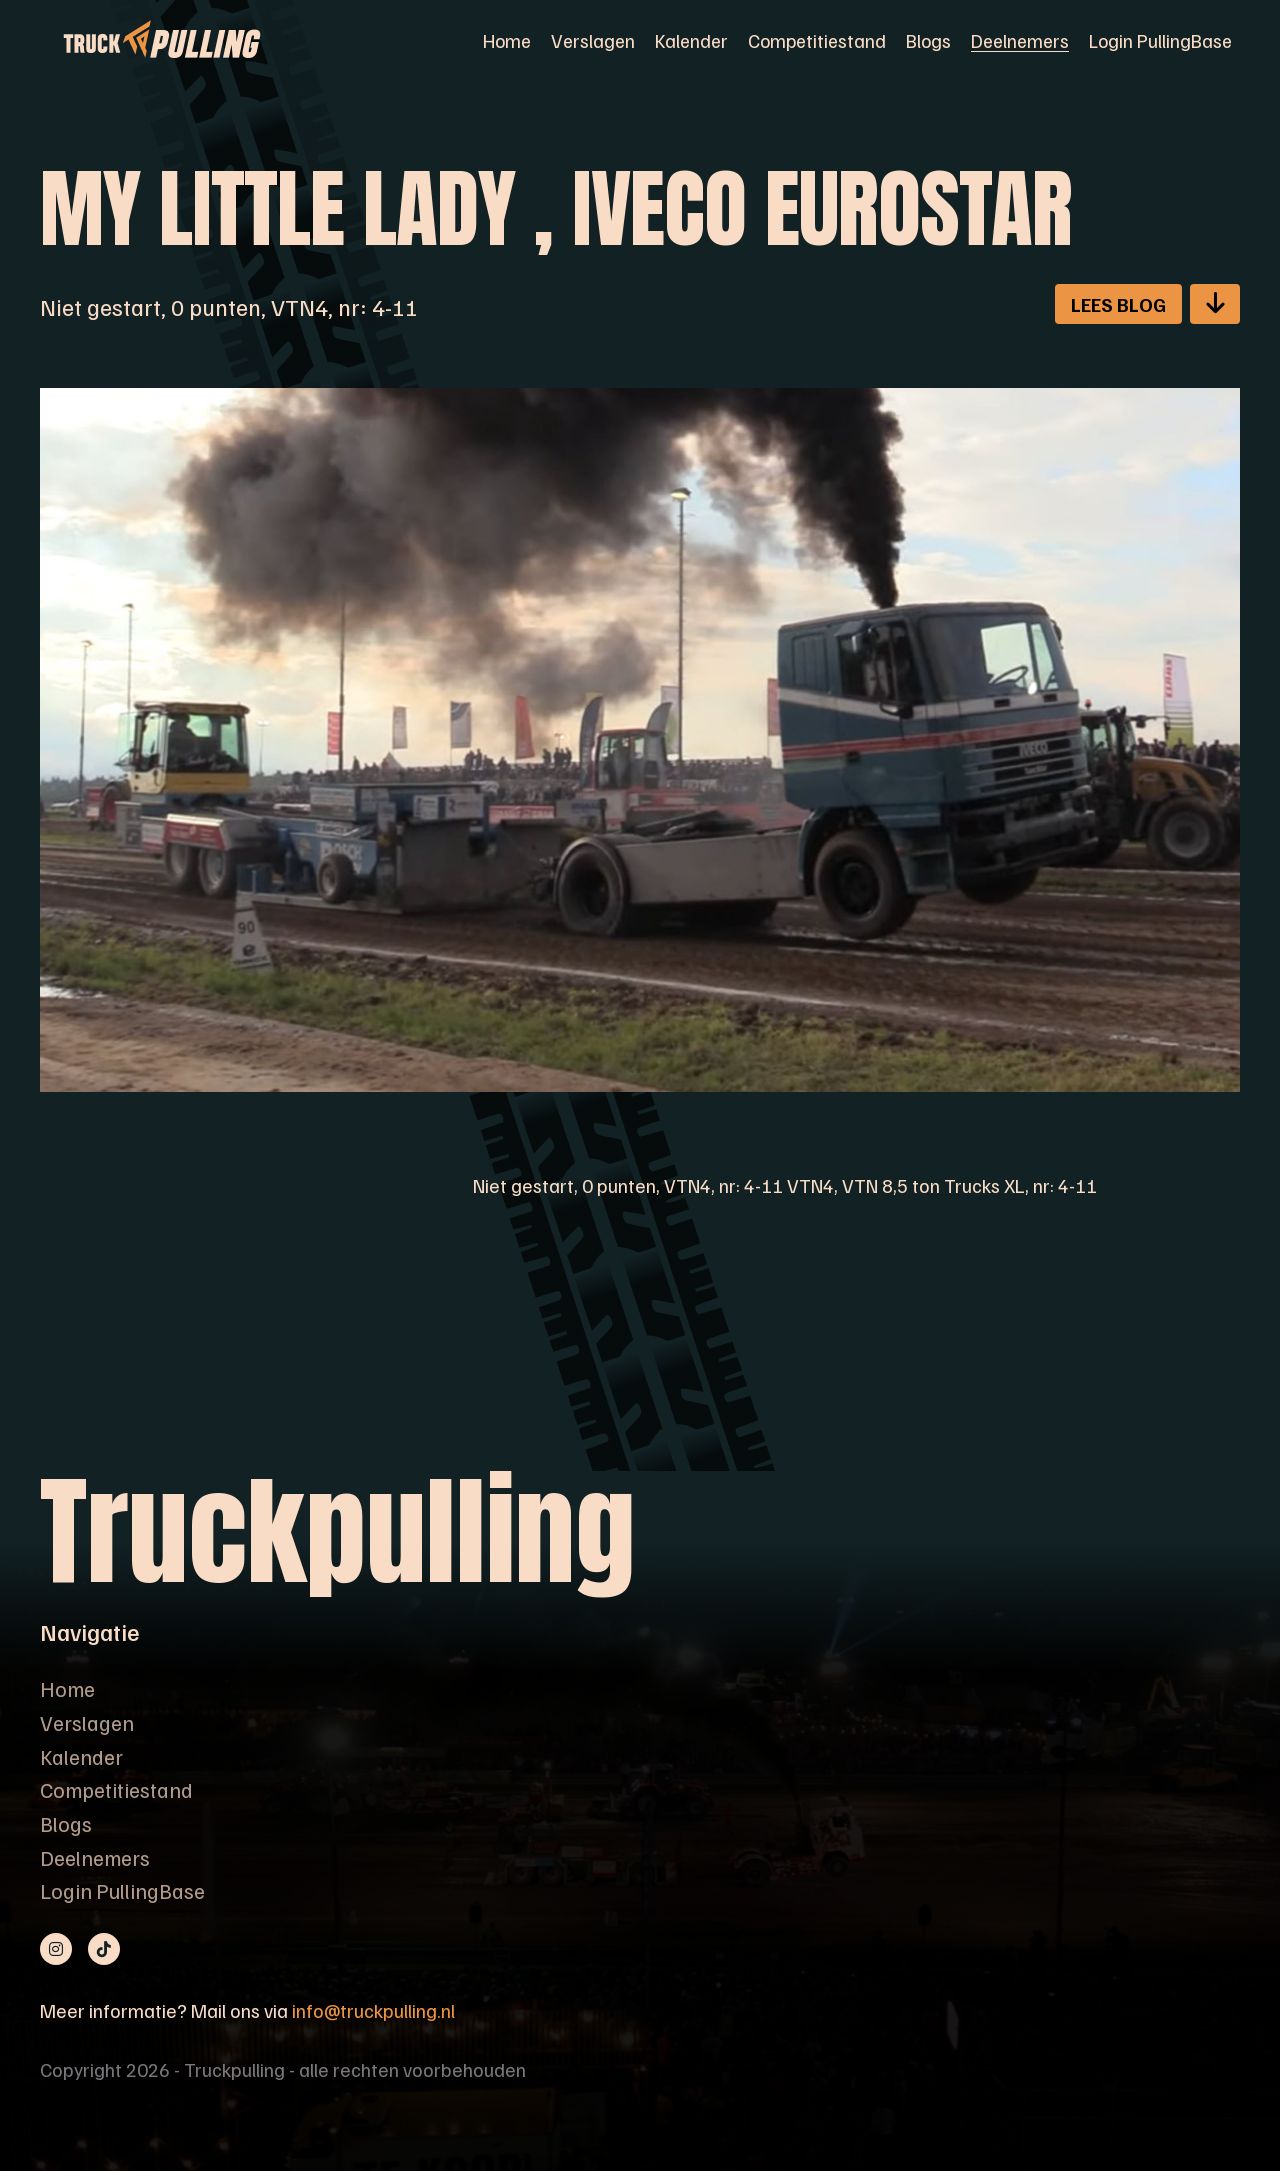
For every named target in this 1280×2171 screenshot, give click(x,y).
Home (507, 40)
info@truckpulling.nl (373, 2010)
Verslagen (593, 40)
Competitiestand (817, 40)
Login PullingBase (1160, 40)
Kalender (691, 40)
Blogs (928, 40)
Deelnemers (1020, 40)
